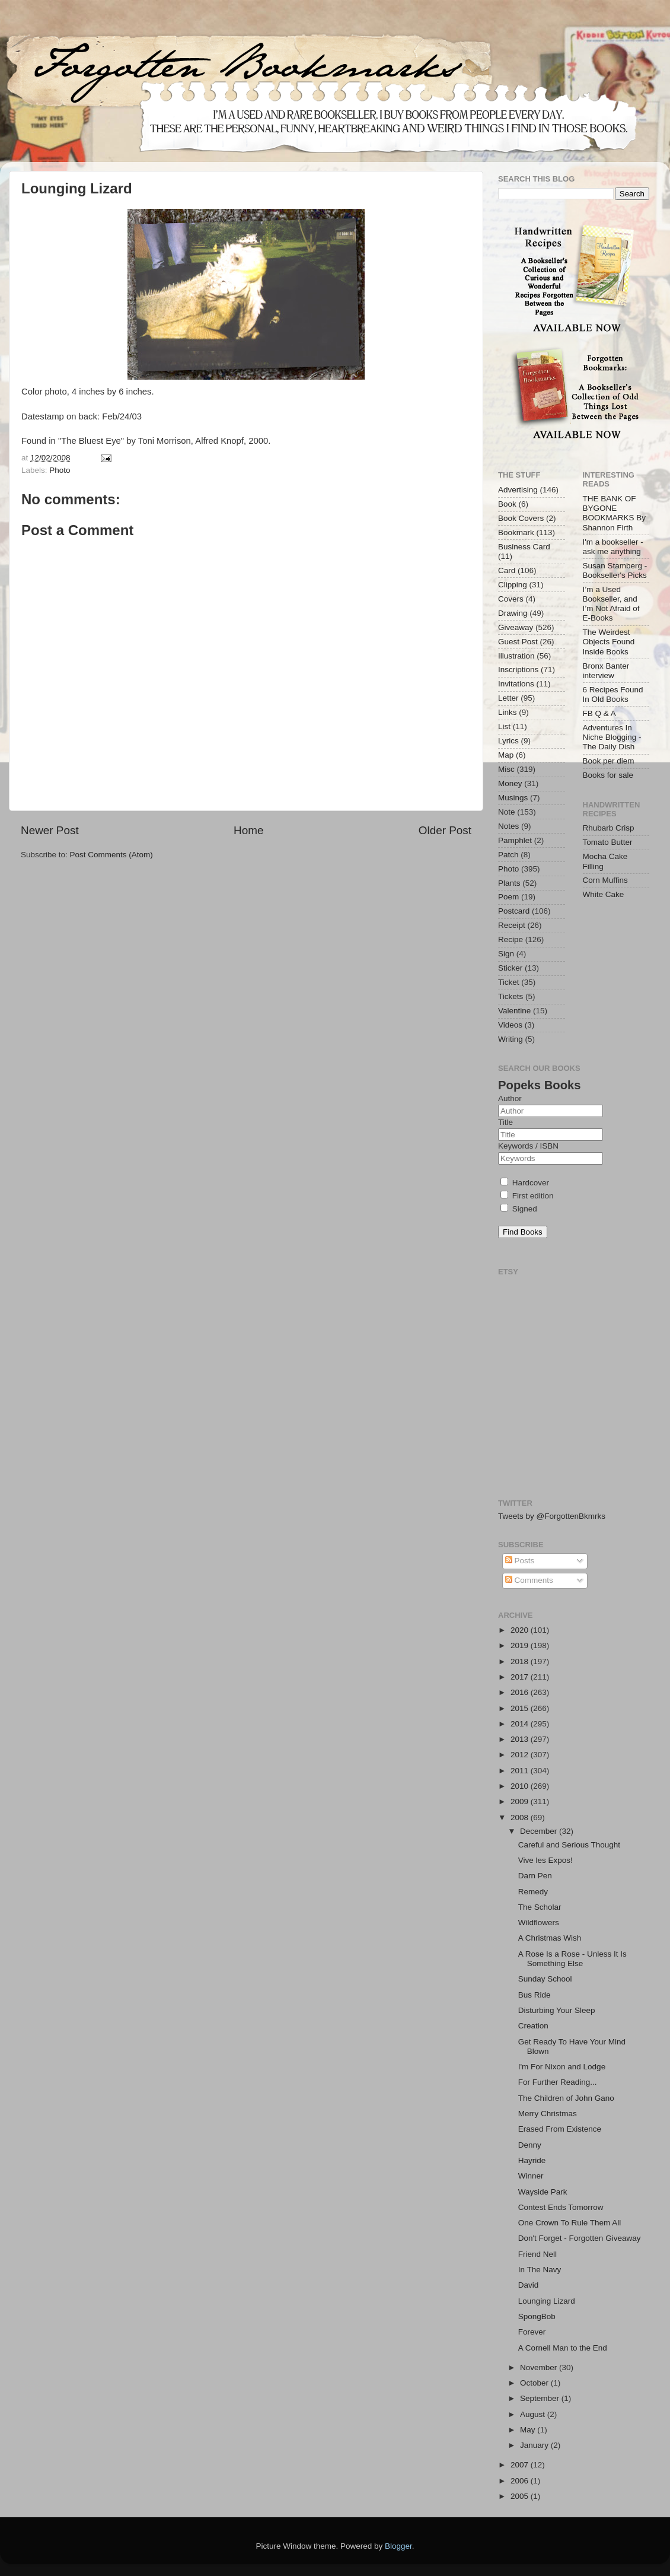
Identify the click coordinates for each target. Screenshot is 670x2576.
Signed (518, 1208)
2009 (521, 1801)
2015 (521, 1708)
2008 (521, 1817)
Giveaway (515, 627)
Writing (510, 1039)
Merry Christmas (547, 2113)
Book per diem (608, 760)
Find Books (523, 1231)
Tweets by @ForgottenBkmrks (551, 1516)
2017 (521, 1676)
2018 (521, 1661)
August (533, 2414)
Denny (529, 2145)
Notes (508, 826)
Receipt (511, 925)
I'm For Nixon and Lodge (561, 2066)
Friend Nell (537, 2254)
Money (510, 783)
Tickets (510, 996)
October (535, 2382)
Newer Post (50, 830)
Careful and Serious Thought (569, 1844)
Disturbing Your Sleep (556, 2010)
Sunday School (545, 1978)
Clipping (512, 584)
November (539, 2367)
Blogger (398, 2546)
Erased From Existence (559, 2129)
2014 (521, 1723)
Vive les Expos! (545, 1860)
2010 (521, 1786)
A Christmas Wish (550, 1937)
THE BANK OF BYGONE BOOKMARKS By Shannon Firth (614, 513)
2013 (521, 1739)
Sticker (510, 967)
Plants (509, 883)
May (528, 2429)
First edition (527, 1195)
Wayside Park (542, 2191)
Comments (529, 1580)
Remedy (533, 1891)
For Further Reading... (557, 2082)
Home (248, 830)
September (540, 2398)
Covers (511, 598)
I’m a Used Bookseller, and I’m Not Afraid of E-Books (611, 604)
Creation (533, 2025)
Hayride (532, 2160)
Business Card (524, 546)
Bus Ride (534, 1994)
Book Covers (521, 518)
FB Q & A (599, 713)
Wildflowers (538, 1922)
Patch (508, 854)
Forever (532, 2331)
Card (506, 570)
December (539, 1831)
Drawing (513, 613)
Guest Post (518, 641)
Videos (510, 1024)
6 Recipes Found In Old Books (613, 694)
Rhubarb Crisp (608, 827)
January (535, 2445)
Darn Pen (535, 1875)
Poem (508, 896)
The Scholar (539, 1907)
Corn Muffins (605, 880)
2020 (521, 1630)
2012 (521, 1754)
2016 (521, 1692)
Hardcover (524, 1182)
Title (505, 1122)
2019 (521, 1645)
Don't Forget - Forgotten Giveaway (579, 2238)
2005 (521, 2496)
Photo (59, 470)
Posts (520, 1560)
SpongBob (537, 2316)
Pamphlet (515, 840)
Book (507, 504)
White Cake (603, 894)
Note (506, 811)
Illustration (516, 655)
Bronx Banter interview (606, 671)
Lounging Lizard (546, 2301)
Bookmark (516, 532)
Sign (506, 953)
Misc (506, 769)
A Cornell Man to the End (562, 2347)
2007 (521, 2464)
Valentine (514, 1010)
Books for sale (608, 775)
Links (507, 712)
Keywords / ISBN (528, 1145)
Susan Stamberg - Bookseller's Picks (615, 570)
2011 (521, 1770)
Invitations (516, 683)
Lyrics (508, 740)
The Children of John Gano (566, 2098)
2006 (521, 2480)
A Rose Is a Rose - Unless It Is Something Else (572, 1959)
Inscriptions (518, 669)
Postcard (513, 911)
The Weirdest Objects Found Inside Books (609, 642)
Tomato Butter (608, 842)
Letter (508, 698)
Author (510, 1098)
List (504, 726)
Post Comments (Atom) (111, 854)
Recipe (510, 939)
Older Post (445, 830)
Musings (513, 797)
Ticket (508, 982)
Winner (531, 2175)
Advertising (518, 489)
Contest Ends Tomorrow (561, 2207)
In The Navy (539, 2269)
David (528, 2285)
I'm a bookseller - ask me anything (613, 547)
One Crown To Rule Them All (569, 2222)
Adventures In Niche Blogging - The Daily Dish (612, 737)
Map (505, 754)
